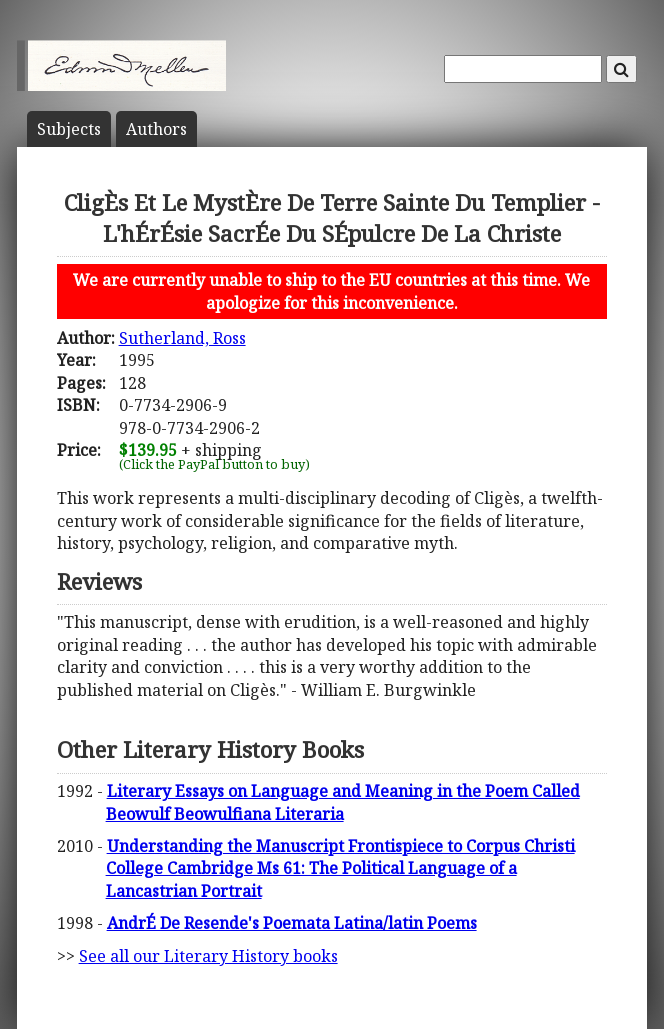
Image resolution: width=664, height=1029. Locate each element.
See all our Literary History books (208, 956)
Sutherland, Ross (182, 338)
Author (156, 129)
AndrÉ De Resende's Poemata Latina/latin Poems (292, 923)
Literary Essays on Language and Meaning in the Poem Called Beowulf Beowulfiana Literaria (343, 802)
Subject (69, 129)
